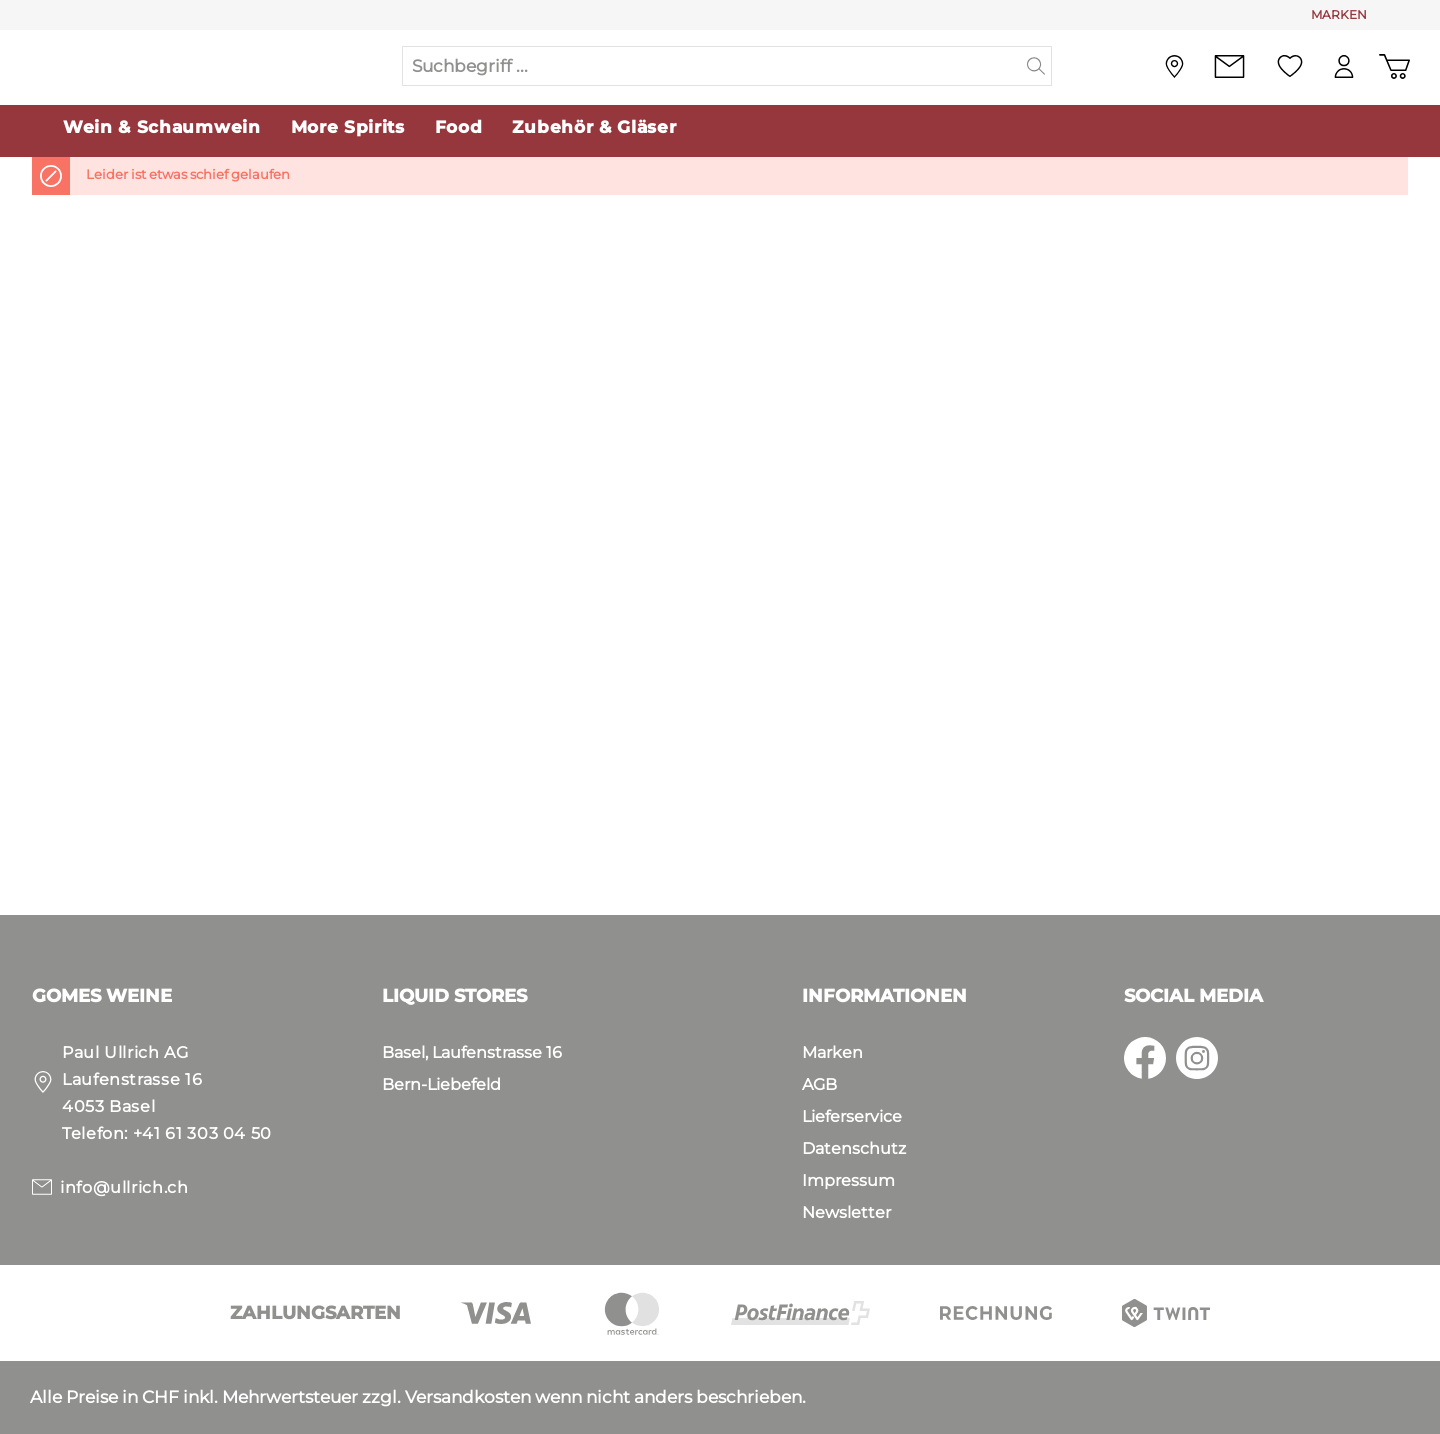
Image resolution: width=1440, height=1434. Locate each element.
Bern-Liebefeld (441, 1084)
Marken (832, 1052)
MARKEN (1339, 14)
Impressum (848, 1180)
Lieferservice (852, 1116)
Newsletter (846, 1212)
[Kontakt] (1224, 68)
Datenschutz (854, 1148)
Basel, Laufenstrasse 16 (472, 1052)
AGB (819, 1084)
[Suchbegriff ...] (712, 68)
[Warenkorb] (1393, 68)
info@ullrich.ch (124, 1187)
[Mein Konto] (1341, 68)
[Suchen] (1036, 68)
